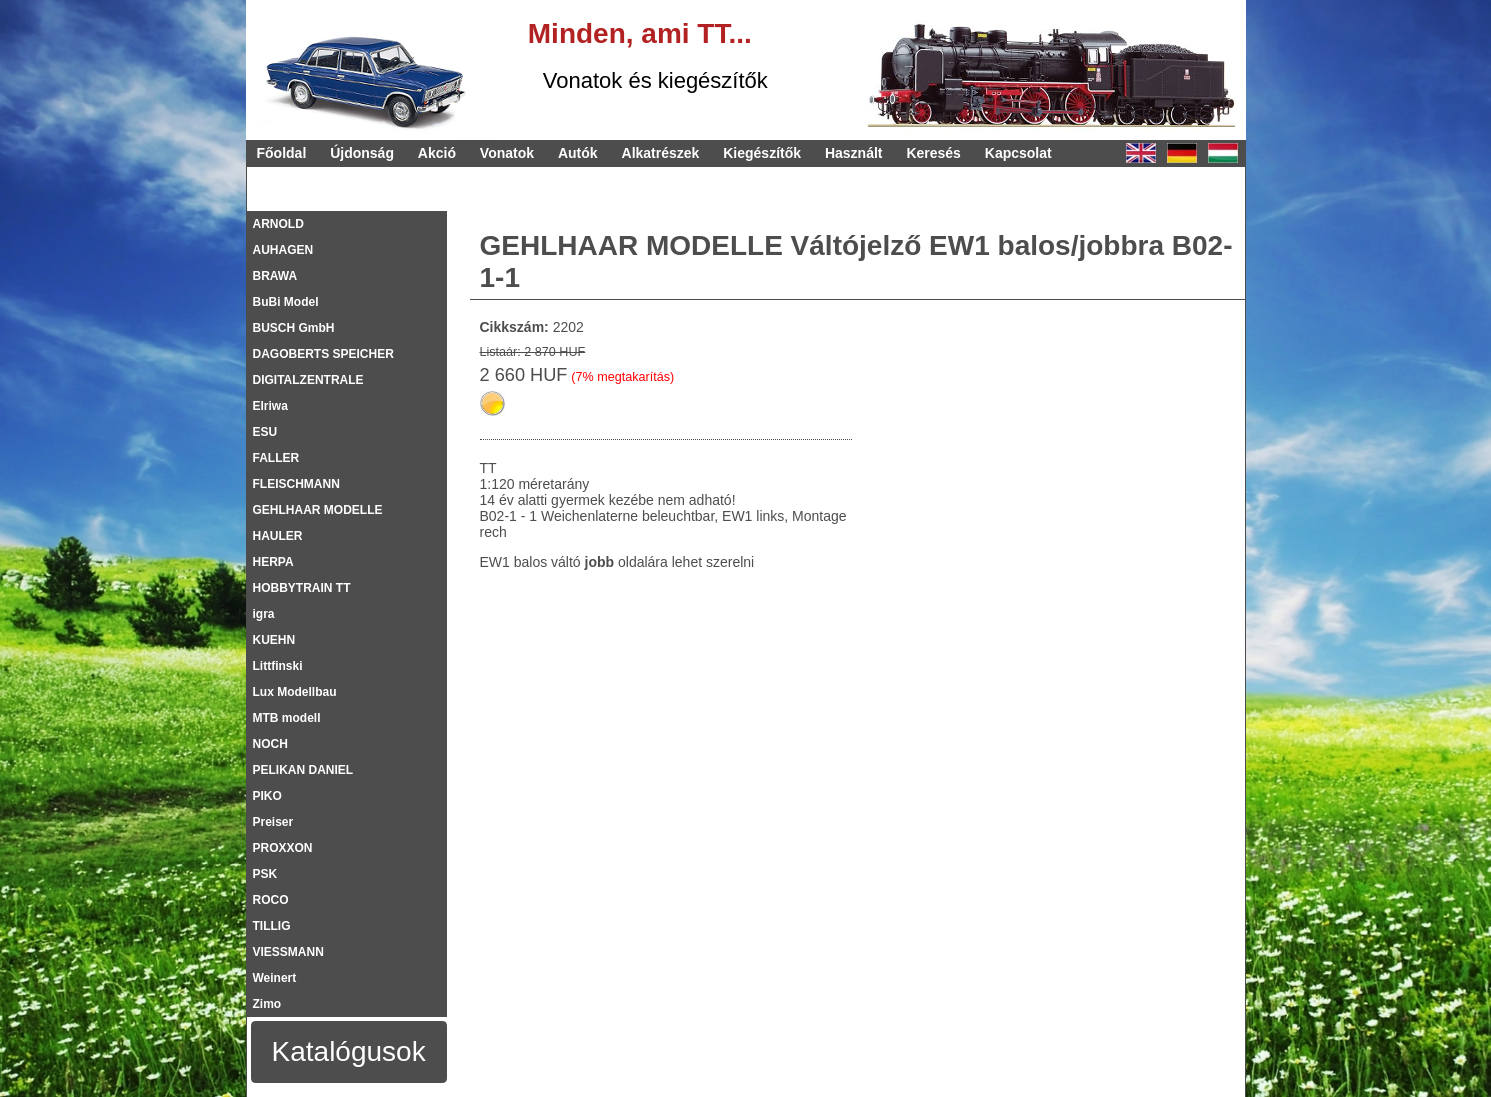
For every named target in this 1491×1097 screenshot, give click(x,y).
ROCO (271, 900)
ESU (265, 432)
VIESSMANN (288, 952)
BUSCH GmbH (294, 328)
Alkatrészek (661, 153)
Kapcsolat (1018, 153)
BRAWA (275, 276)
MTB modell (287, 718)
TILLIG (272, 926)
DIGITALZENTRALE (308, 380)
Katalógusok (349, 1051)
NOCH (270, 744)
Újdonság (362, 153)
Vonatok (507, 153)
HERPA (273, 562)
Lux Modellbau (295, 692)
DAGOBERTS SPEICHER (323, 354)
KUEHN (274, 640)
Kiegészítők (762, 153)
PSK (265, 874)
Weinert (275, 978)
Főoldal (282, 153)
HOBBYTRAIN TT (302, 588)
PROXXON (283, 848)
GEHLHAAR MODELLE (318, 510)
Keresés (933, 153)
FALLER (276, 458)
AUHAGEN (283, 250)
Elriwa (270, 406)
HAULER (278, 536)
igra (264, 614)
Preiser (273, 822)
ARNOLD (278, 224)
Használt (854, 153)
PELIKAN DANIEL (303, 770)
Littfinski (278, 666)
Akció (437, 153)
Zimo (267, 1004)
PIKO (267, 796)
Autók (578, 153)
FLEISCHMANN (296, 484)
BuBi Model (286, 302)
